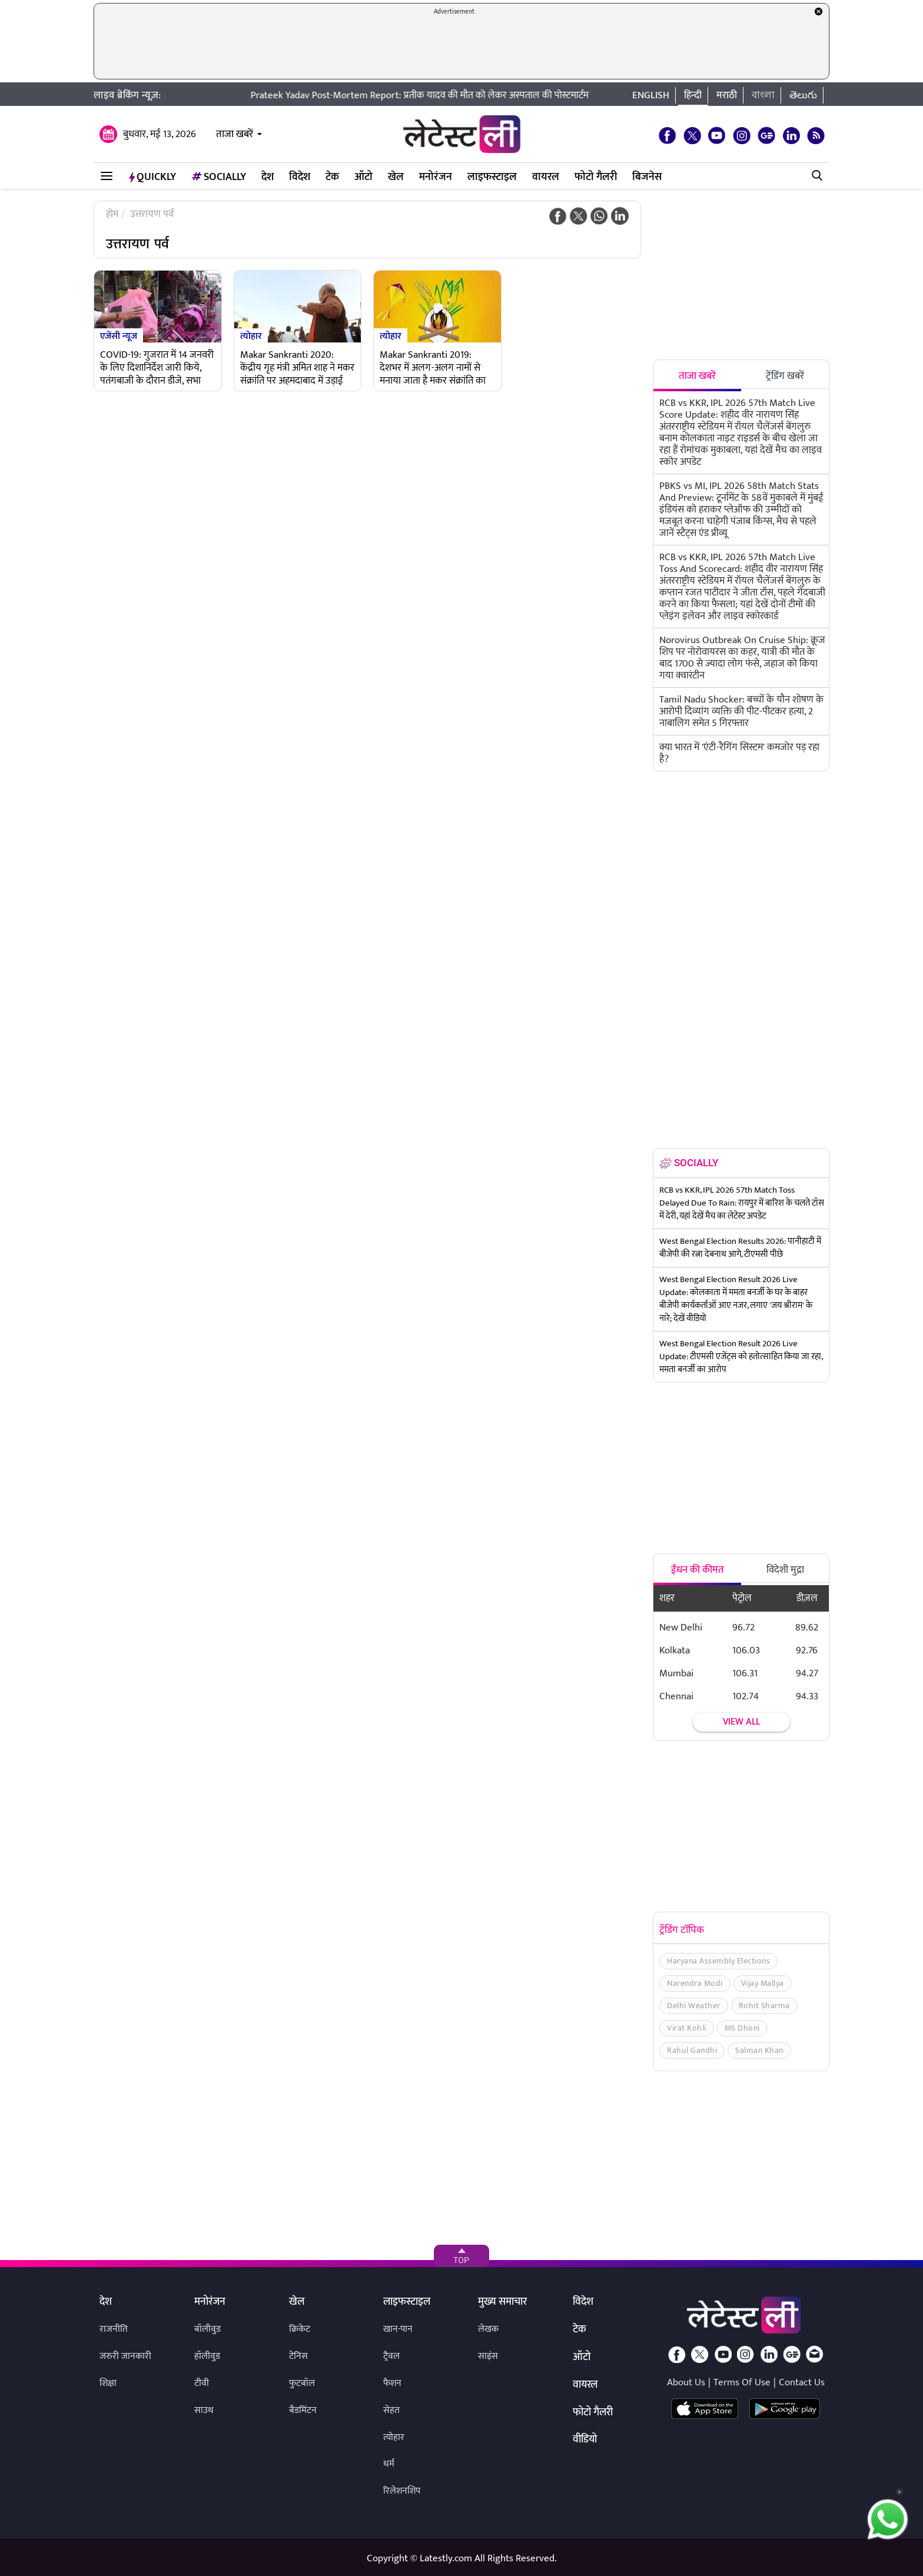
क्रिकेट (299, 2329)
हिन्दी (693, 95)
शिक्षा (108, 2383)
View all (741, 1722)
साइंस (488, 2356)
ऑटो (363, 177)
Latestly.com (446, 2558)
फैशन (392, 2383)
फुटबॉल (302, 2383)
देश (267, 177)
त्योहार (251, 335)
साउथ (204, 2410)
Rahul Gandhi (692, 2050)
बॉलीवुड (207, 2329)
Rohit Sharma (764, 2005)
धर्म (388, 2464)
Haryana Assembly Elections (718, 1961)
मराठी (726, 95)
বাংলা (763, 95)
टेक (332, 177)
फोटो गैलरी (596, 177)
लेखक (488, 2329)
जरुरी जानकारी (125, 2356)
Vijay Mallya (762, 1983)
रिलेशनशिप (401, 2491)
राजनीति (113, 2329)
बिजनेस (647, 177)
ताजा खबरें (234, 134)
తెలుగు (803, 95)
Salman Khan (759, 2050)
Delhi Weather (694, 2005)
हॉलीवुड (207, 2356)
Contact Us (802, 2382)
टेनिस (298, 2356)
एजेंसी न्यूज (118, 335)
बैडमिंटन (303, 2410)
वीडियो (585, 2440)
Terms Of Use (742, 2382)
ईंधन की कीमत (697, 1570)
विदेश (299, 177)
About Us (686, 2382)
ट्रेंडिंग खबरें (785, 376)
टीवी (201, 2383)
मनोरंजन (435, 177)
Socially (218, 177)
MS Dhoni (742, 2028)
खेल (396, 177)
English (650, 95)
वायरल (545, 177)
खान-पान (398, 2329)
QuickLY (152, 177)
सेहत (391, 2410)
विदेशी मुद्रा (785, 1570)
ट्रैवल (391, 2356)
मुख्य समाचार (502, 2302)
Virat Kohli (686, 2028)
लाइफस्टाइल (492, 177)
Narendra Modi (695, 1983)
